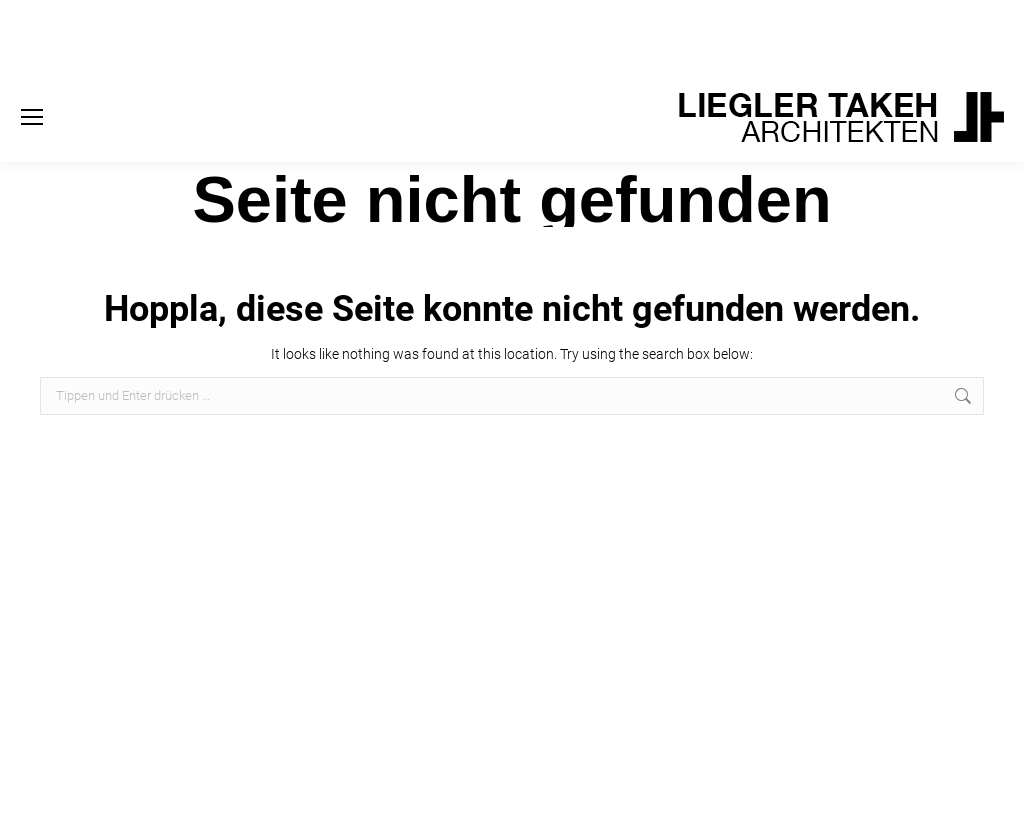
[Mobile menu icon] (32, 117)
